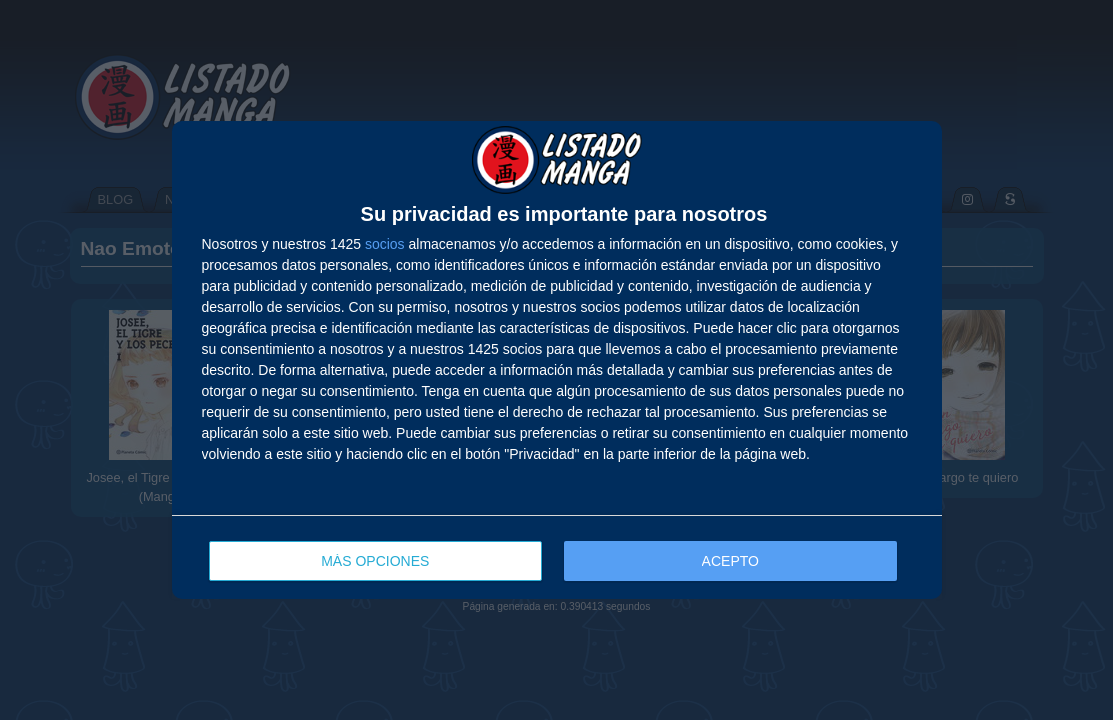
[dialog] (557, 360)
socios (385, 244)
